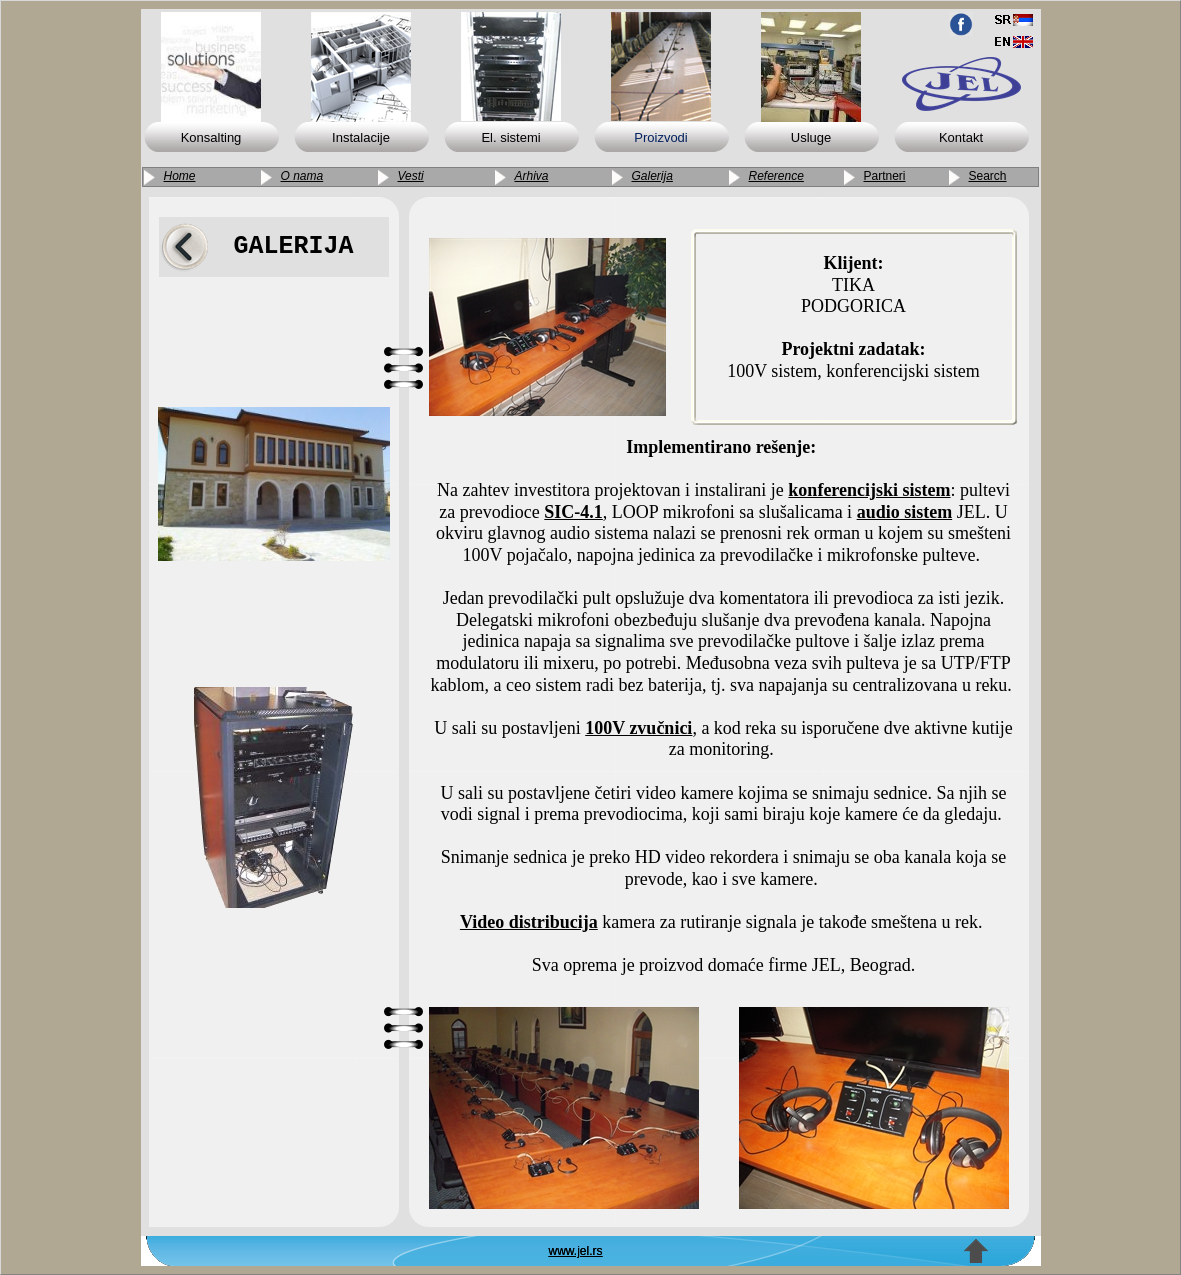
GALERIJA (293, 246)
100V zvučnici (638, 728)
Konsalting (211, 137)
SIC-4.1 (573, 512)
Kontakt (961, 137)
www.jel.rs (576, 1251)
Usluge (811, 137)
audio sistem (905, 512)
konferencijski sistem (869, 490)
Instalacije (361, 137)
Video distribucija (529, 922)
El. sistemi (510, 137)
